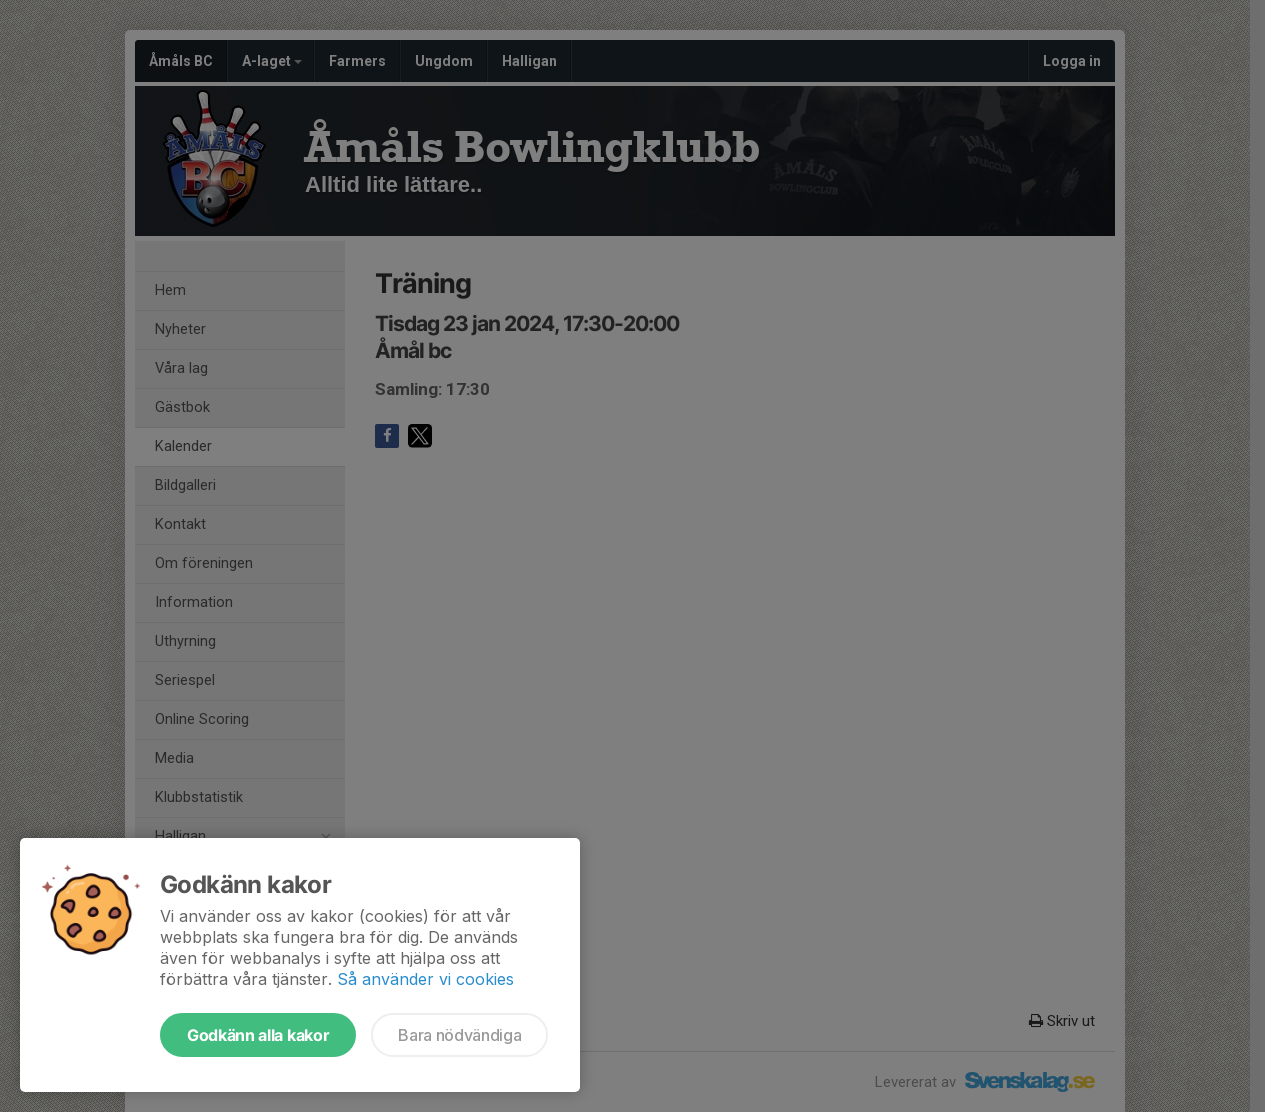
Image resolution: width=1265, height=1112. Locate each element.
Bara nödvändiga (459, 1035)
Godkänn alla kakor (258, 1035)
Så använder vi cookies (425, 979)
